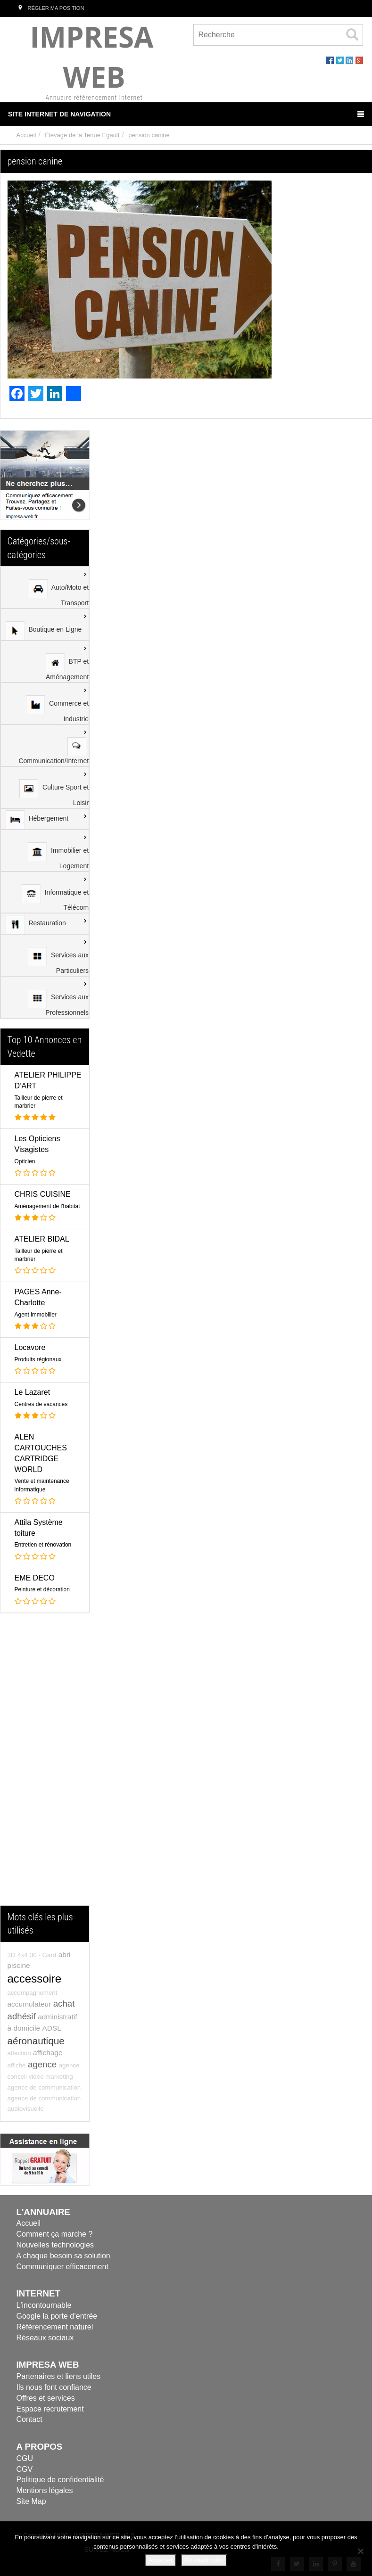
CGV (25, 2469)
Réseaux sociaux (45, 2338)
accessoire (35, 1978)
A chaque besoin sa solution (63, 2256)
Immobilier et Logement (58, 856)
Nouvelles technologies (55, 2245)
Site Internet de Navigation (186, 114)
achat (64, 2003)
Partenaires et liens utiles (59, 2376)
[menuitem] (45, 588)
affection (19, 2053)
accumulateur (29, 2004)
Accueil (26, 135)
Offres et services (46, 2398)
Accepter (161, 2560)
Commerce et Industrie (57, 709)
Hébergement (37, 819)
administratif (57, 2017)
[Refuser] (360, 2551)
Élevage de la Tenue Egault (82, 135)
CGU (25, 2458)
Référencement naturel (55, 2327)
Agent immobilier (36, 1314)
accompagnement (33, 1992)
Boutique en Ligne (44, 630)
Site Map (31, 2501)
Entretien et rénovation (43, 1544)
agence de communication (44, 2087)
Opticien (25, 1161)
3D (12, 1955)
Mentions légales (45, 2490)
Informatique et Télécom (55, 897)
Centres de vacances (41, 1404)
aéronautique (36, 2040)
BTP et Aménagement (67, 667)
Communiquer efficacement (62, 2267)
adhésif (22, 2016)
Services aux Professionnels (58, 1002)
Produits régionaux (38, 1359)
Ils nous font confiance (54, 2387)
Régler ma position (50, 8)
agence (42, 2064)
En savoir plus (204, 2560)
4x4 (22, 1955)
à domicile (24, 2028)
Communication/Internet (53, 751)
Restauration (36, 924)
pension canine (148, 135)
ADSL (51, 2028)
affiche (17, 2065)
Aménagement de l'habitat (47, 1206)
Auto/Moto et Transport (59, 593)
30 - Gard (43, 1955)
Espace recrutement (50, 2409)
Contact (29, 2419)
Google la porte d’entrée (57, 2316)
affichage (47, 2053)
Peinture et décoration (42, 1589)
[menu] (45, 792)
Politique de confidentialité (60, 2480)
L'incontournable (44, 2305)
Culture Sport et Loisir (54, 793)
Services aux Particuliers (58, 960)
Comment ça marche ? (55, 2234)
